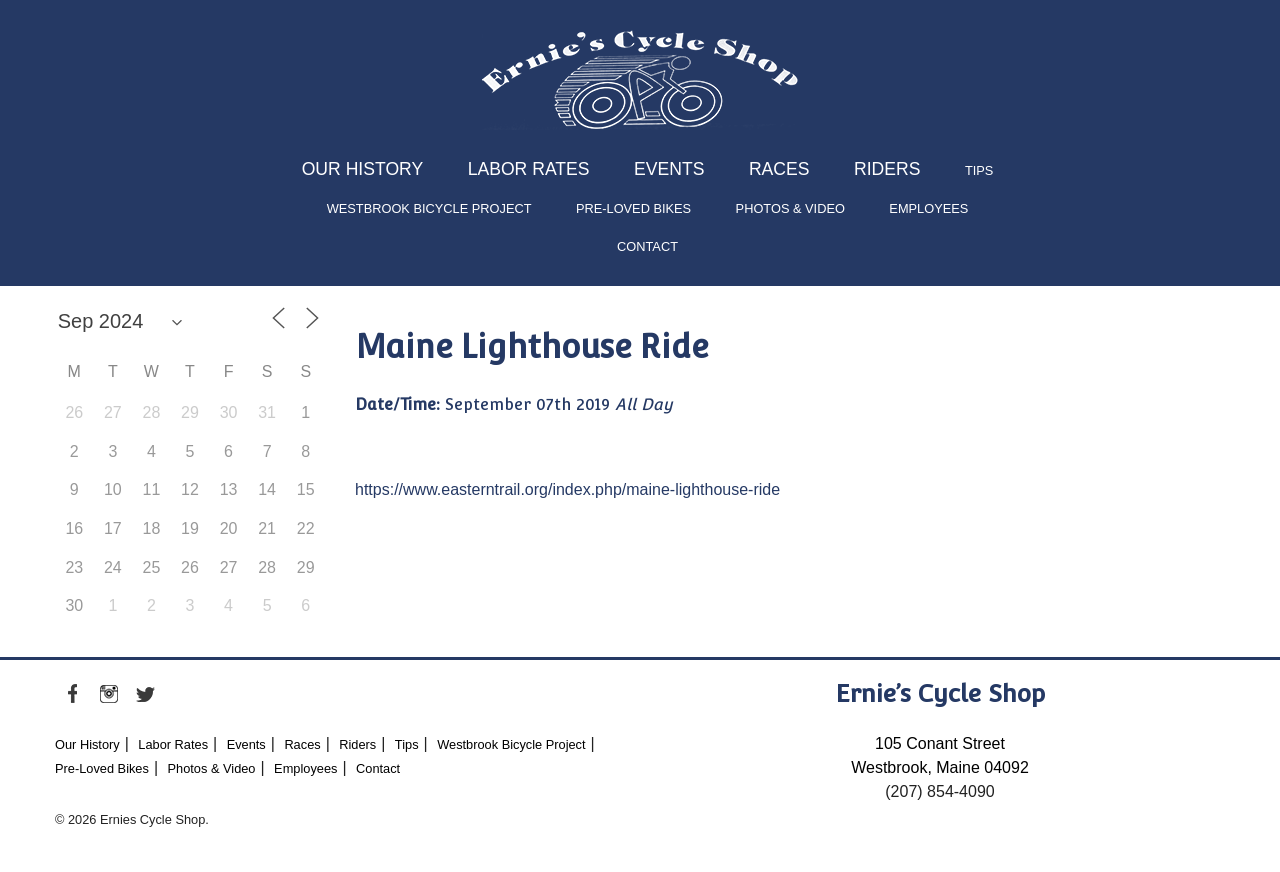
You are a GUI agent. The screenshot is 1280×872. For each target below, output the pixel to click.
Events (669, 169)
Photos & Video (790, 208)
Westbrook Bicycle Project (429, 208)
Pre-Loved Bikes (633, 208)
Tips (979, 170)
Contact (647, 246)
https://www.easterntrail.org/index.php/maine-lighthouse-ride (567, 489)
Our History (363, 169)
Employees (928, 208)
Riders (887, 169)
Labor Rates (529, 169)
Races (779, 169)
